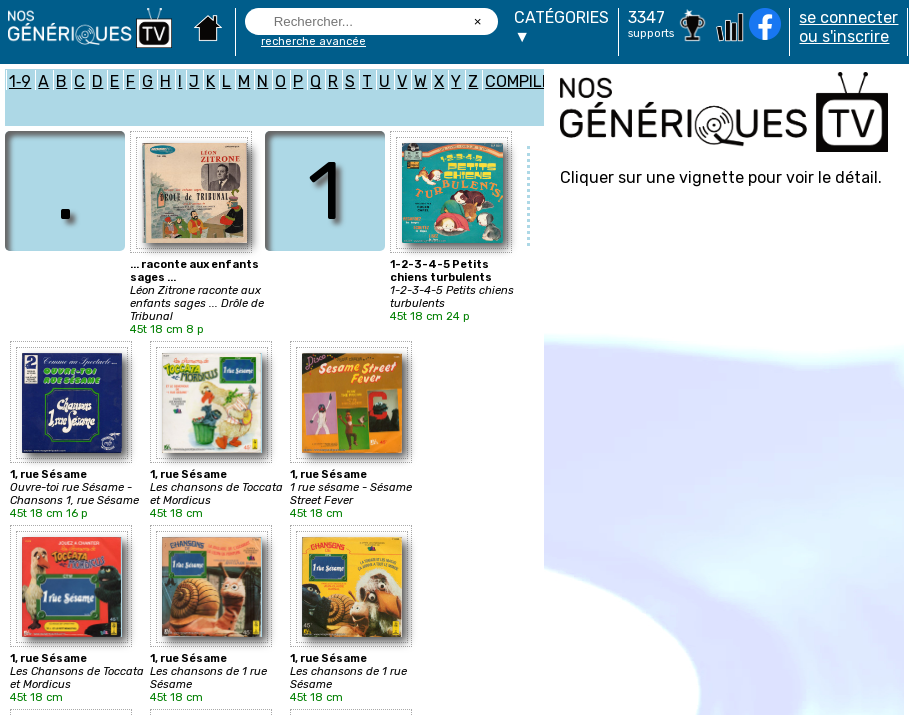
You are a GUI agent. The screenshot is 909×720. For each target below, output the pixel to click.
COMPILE (518, 81)
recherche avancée (313, 41)
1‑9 (20, 81)
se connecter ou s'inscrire (848, 27)
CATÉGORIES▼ (561, 27)
